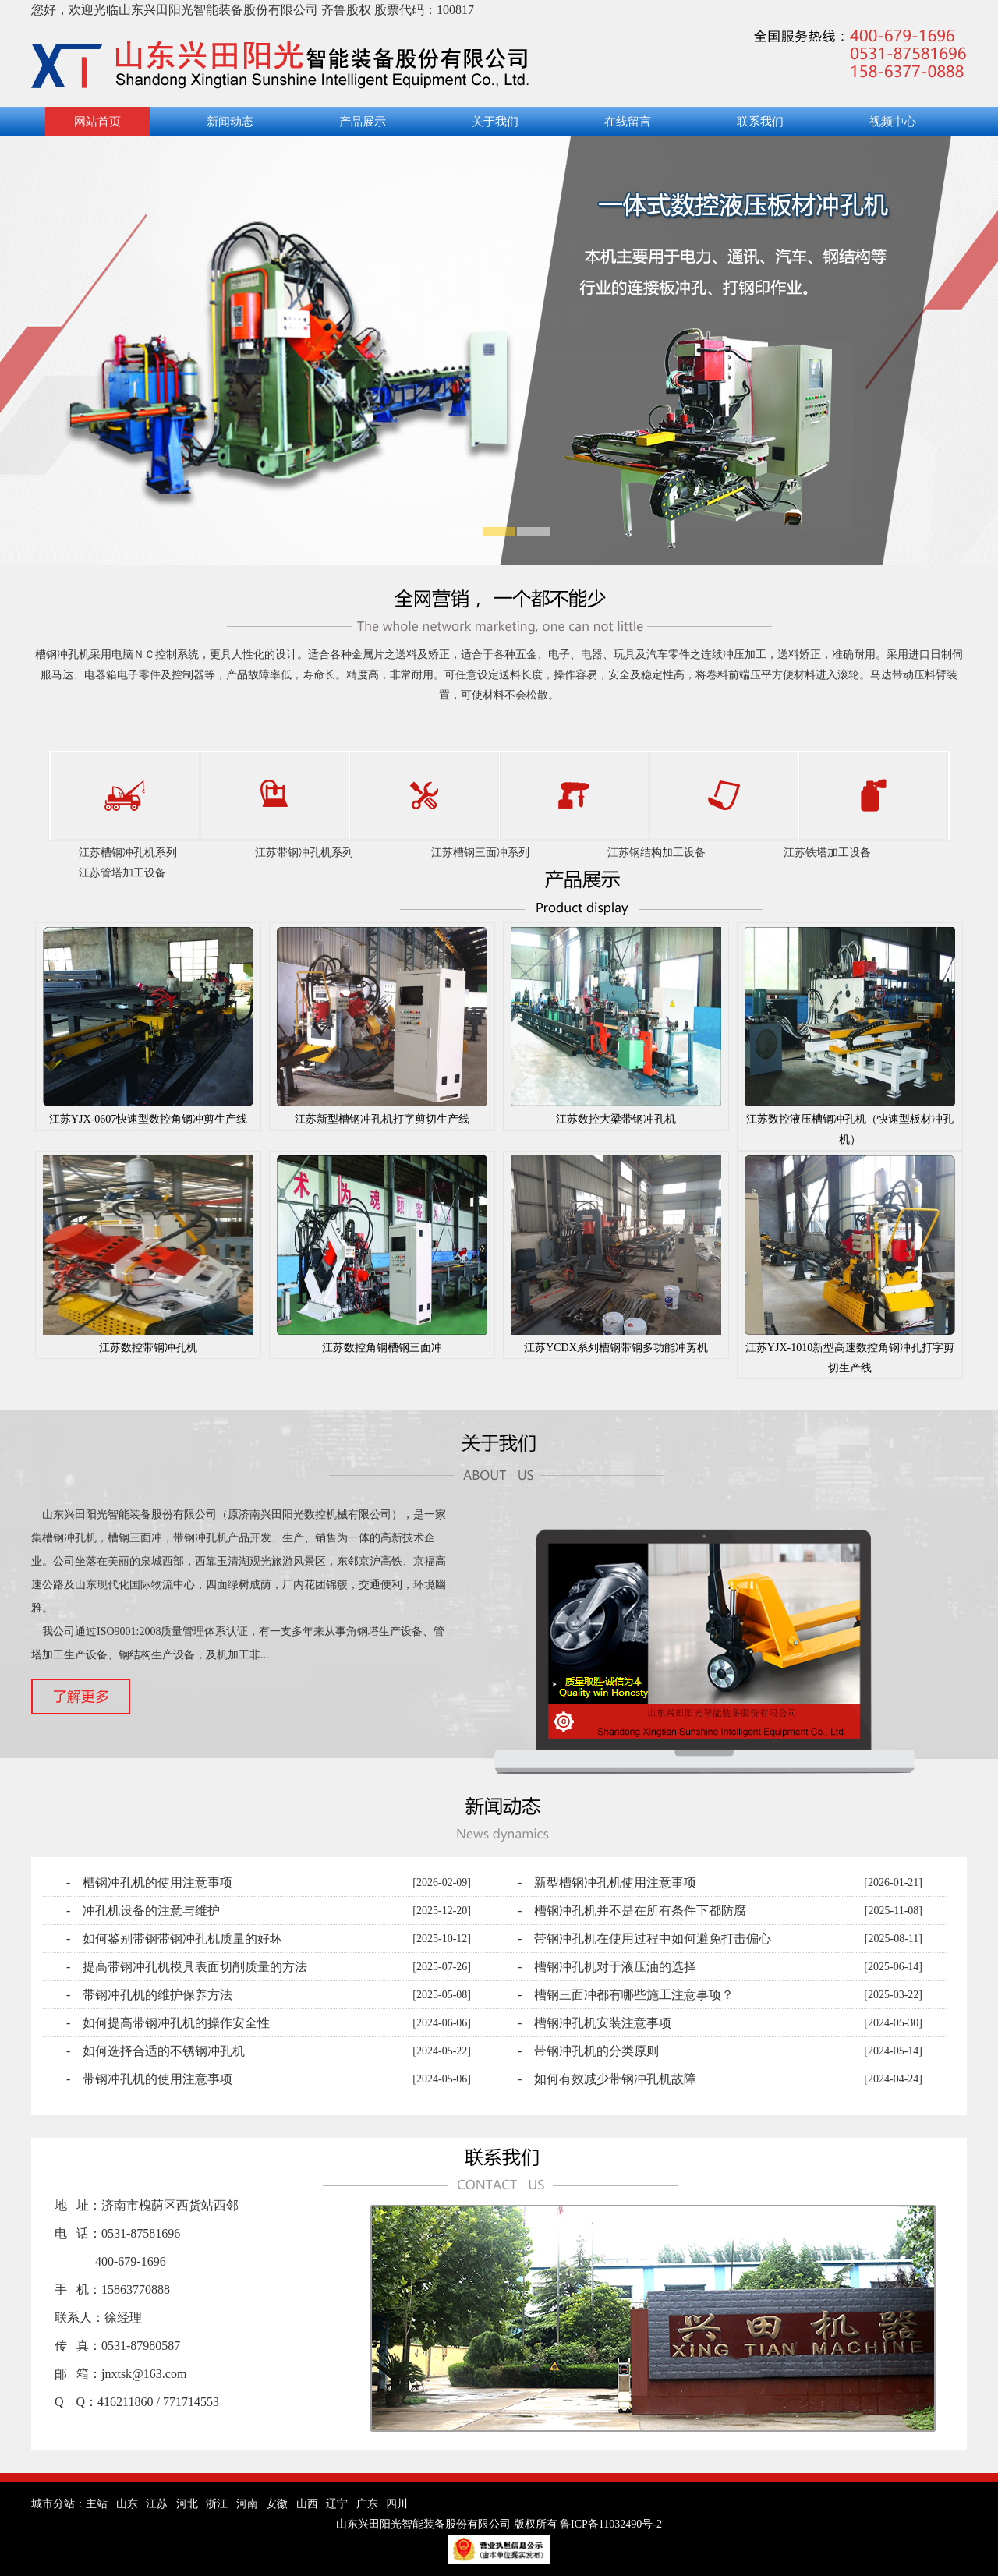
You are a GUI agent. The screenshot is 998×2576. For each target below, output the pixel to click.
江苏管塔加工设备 (122, 873)
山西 (307, 2504)
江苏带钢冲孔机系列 (304, 852)
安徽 (277, 2504)
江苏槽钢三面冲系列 (480, 852)
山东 (127, 2504)
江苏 (157, 2504)
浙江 (217, 2504)
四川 (397, 2504)
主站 (97, 2504)
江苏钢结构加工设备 (656, 852)
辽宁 (337, 2504)
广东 (367, 2504)
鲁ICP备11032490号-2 (611, 2524)
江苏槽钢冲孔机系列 (128, 852)
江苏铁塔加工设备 (827, 852)
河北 (187, 2504)
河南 (247, 2504)
